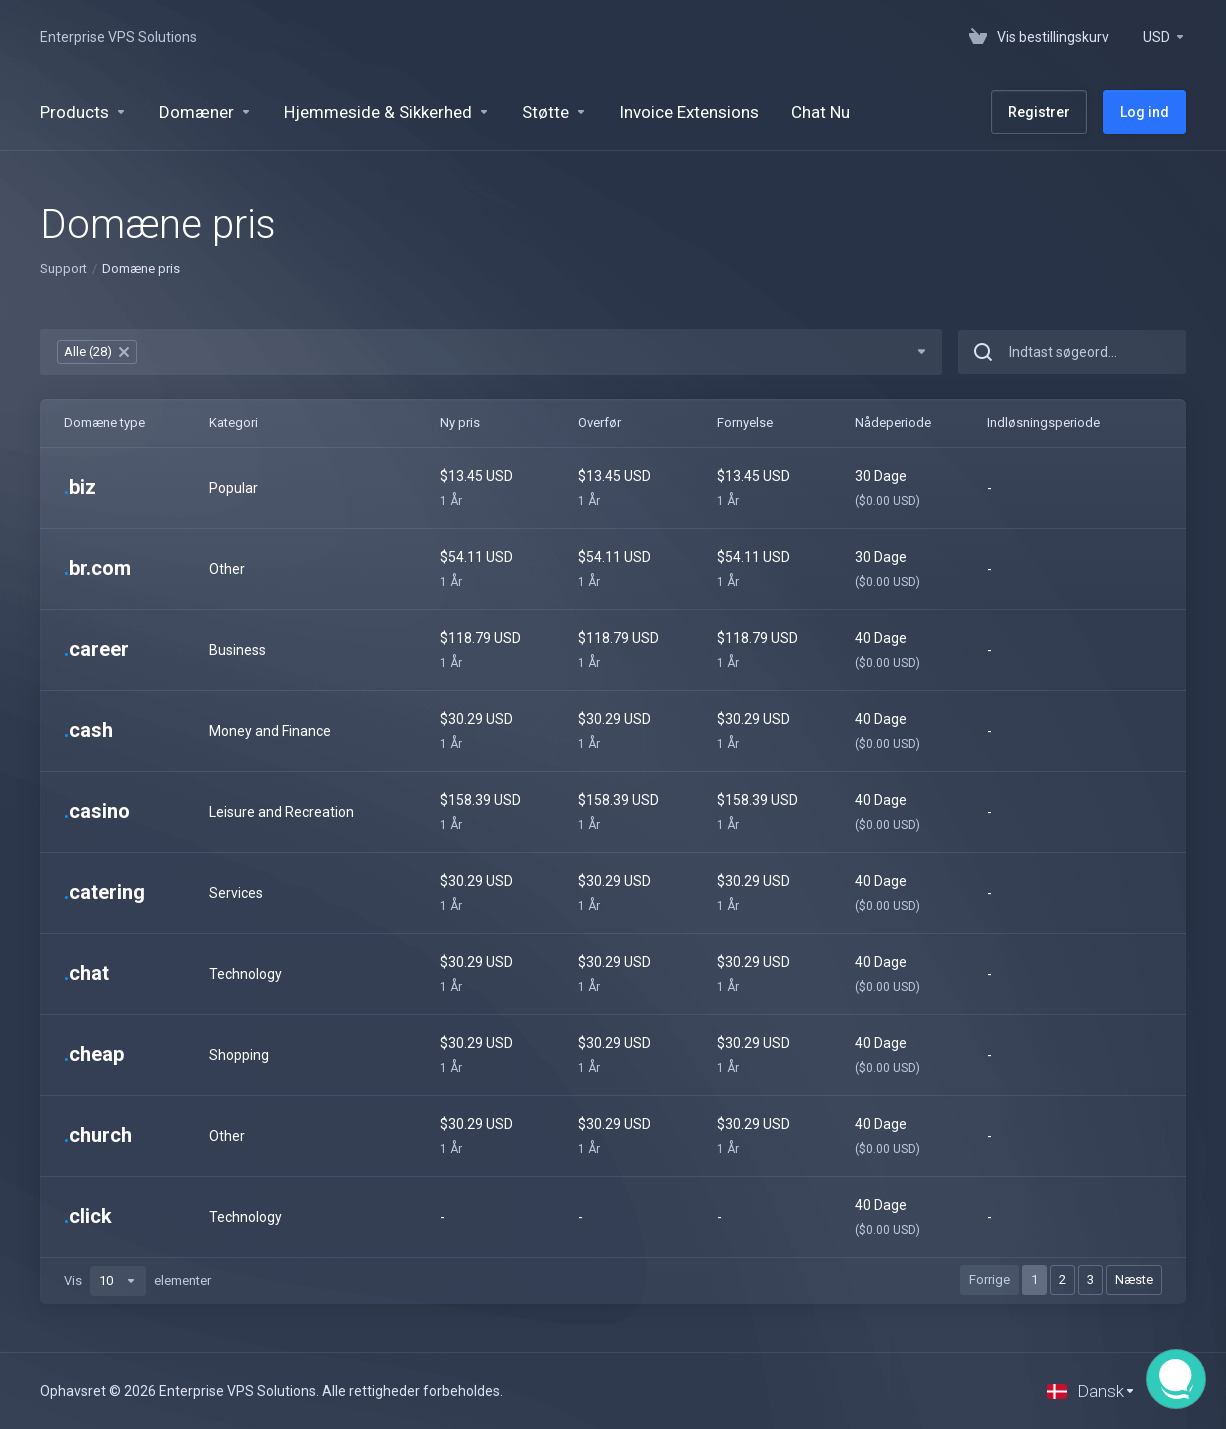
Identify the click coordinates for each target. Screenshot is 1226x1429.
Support (63, 268)
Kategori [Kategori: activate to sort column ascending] (233, 422)
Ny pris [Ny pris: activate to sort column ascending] (460, 422)
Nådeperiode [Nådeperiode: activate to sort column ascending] (893, 422)
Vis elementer (137, 1281)
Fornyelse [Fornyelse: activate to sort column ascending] (745, 422)
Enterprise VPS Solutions (118, 37)
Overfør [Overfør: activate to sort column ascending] (599, 422)
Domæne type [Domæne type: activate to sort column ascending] (104, 422)
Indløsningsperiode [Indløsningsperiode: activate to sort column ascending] (1043, 422)
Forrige (989, 1279)
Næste (1134, 1279)
